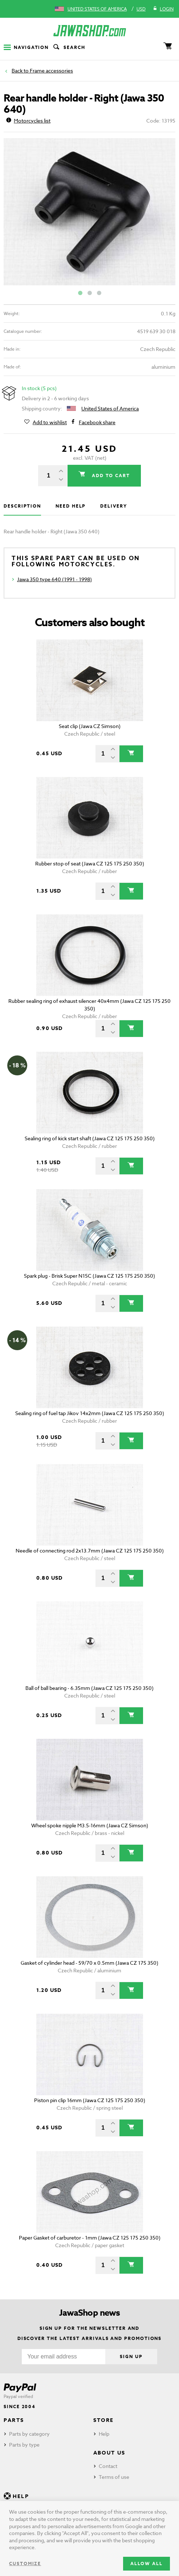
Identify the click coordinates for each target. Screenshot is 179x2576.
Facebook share (97, 422)
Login (163, 9)
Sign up (131, 2356)
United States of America (97, 9)
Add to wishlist (50, 422)
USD (141, 9)
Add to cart (110, 475)
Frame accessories (51, 70)
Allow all (146, 2563)
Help (104, 2433)
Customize (25, 2563)
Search (68, 47)
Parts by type (24, 2444)
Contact (108, 2466)
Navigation (26, 47)
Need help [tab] (71, 506)
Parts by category (29, 2433)
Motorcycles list (28, 120)
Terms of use (114, 2476)
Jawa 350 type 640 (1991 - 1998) (54, 579)
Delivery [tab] (113, 506)
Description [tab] (22, 506)
